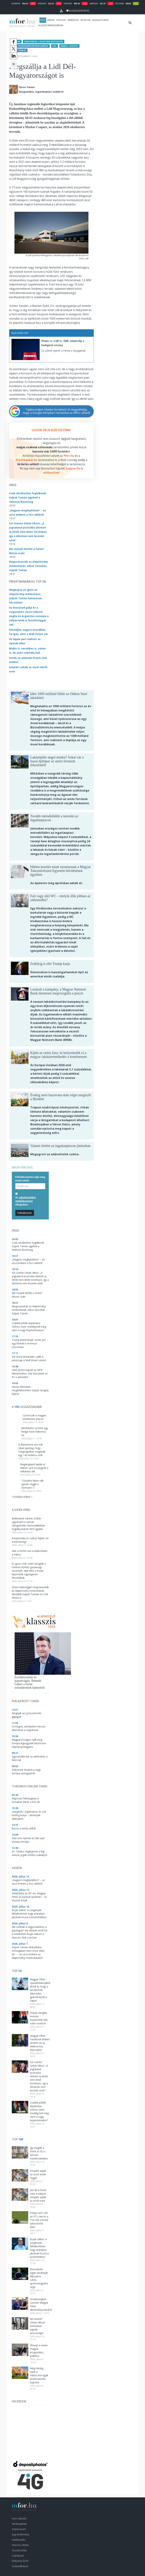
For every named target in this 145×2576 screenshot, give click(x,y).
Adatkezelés (19, 2539)
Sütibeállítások (20, 2566)
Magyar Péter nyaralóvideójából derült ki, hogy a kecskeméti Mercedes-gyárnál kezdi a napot (40, 1990)
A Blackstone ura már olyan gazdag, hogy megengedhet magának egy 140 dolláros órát (31, 1450)
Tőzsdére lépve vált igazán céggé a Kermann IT (32, 1484)
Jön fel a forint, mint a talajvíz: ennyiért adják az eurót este (38, 2195)
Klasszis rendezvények (51, 25)
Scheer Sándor (18, 50)
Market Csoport (69, 46)
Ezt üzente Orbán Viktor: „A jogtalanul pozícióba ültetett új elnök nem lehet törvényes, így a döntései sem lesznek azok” (28, 532)
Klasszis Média (20, 2545)
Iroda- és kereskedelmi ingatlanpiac (29, 46)
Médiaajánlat (19, 2523)
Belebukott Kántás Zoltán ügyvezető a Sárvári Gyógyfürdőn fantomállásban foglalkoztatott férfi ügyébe (28, 1524)
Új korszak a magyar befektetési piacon (34, 1417)
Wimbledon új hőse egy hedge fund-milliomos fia (34, 1431)
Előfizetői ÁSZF (20, 2561)
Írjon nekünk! (19, 2518)
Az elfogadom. (25, 1201)
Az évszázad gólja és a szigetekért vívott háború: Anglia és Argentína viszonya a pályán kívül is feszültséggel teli (29, 616)
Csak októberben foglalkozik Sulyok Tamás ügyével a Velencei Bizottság (27, 497)
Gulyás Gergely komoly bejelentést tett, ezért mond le (39, 2018)
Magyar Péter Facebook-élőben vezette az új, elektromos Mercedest (40, 2043)
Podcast (61, 20)
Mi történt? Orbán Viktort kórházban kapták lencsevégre (37, 2326)
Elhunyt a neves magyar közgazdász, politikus (39, 2351)
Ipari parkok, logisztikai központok (43, 41)
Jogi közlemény (20, 2534)
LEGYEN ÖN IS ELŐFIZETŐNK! (51, 430)
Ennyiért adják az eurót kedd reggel (38, 2174)
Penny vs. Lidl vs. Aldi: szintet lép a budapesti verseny (62, 343)
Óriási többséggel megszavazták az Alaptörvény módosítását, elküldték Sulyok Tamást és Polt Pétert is (30, 1592)
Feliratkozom (25, 1212)
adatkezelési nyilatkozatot (25, 1199)
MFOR (22, 22)
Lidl (55, 46)
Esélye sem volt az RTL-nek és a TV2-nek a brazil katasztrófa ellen (39, 2220)
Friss (42, 20)
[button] (61, 11)
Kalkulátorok (100, 20)
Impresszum (19, 2529)
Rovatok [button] (86, 20)
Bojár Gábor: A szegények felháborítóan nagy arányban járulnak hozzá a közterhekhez (39, 2248)
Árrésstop (73, 20)
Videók (50, 20)
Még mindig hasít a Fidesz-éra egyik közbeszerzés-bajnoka (39, 2375)
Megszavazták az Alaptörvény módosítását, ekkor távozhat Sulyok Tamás (28, 566)
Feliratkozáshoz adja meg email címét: (30, 1179)
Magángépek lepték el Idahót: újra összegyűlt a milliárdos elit (34, 1468)
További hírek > (22, 1497)
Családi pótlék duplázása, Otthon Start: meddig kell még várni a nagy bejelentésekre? (39, 2111)
